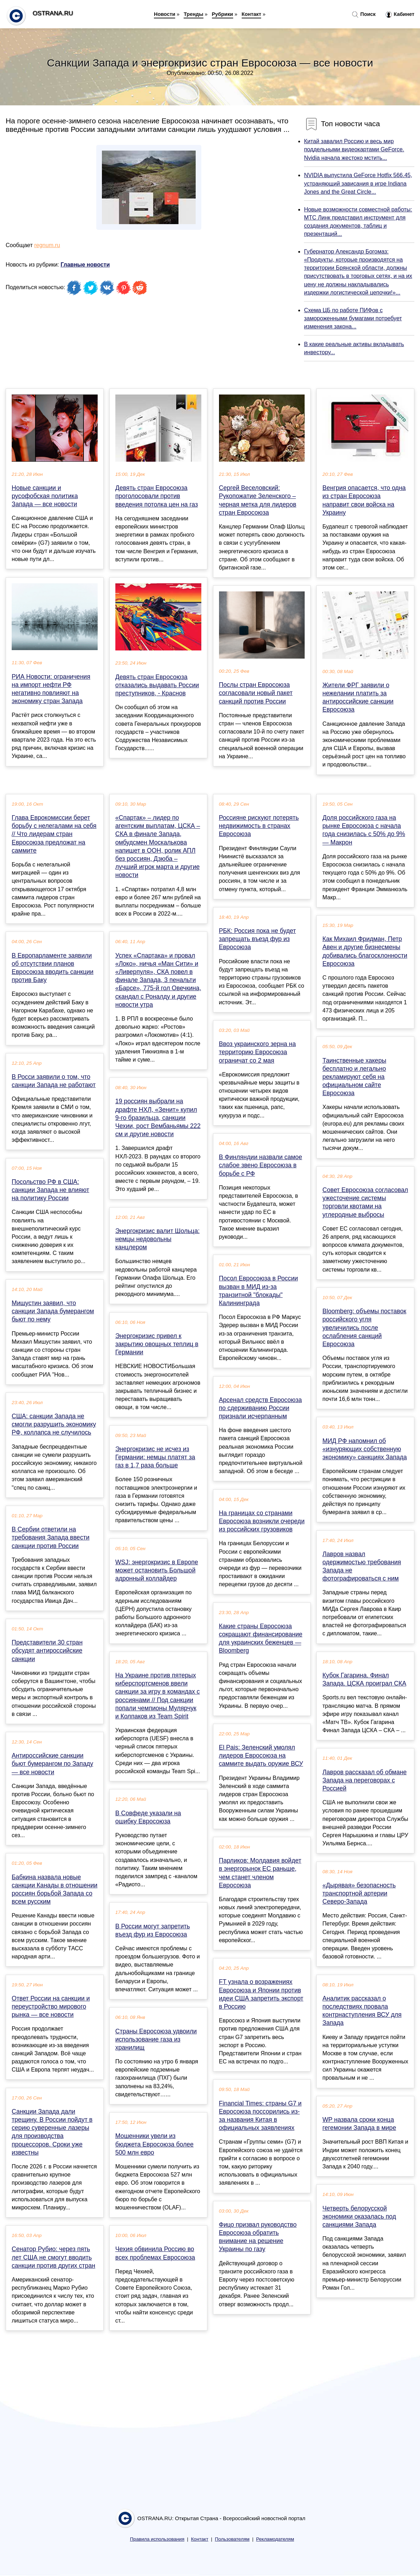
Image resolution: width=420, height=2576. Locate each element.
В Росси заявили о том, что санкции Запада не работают (54, 1080)
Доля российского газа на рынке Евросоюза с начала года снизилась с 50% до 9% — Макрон (363, 830)
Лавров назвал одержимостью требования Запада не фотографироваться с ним (361, 1566)
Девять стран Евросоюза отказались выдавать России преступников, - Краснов (157, 685)
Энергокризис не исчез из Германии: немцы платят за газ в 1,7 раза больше (155, 1457)
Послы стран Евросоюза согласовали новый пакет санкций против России (256, 693)
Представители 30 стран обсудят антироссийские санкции (47, 1650)
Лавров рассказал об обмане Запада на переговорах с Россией (364, 1780)
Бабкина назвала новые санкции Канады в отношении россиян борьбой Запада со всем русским (54, 1889)
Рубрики (222, 14)
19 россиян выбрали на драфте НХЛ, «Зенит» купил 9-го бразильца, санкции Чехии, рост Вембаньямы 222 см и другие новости (158, 1118)
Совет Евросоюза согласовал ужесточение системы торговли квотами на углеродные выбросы (365, 1202)
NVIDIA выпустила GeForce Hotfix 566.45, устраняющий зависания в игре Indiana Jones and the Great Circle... (358, 183)
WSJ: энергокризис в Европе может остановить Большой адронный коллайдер (156, 1570)
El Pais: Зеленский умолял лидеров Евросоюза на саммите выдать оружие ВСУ (261, 1755)
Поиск (363, 14)
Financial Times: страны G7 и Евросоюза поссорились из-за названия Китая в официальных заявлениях (260, 2116)
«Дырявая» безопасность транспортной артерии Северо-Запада (359, 1893)
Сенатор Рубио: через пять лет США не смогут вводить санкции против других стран (53, 2257)
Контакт (251, 14)
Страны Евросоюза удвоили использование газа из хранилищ (156, 2039)
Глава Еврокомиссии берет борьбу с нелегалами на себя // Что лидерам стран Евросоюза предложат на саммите (54, 834)
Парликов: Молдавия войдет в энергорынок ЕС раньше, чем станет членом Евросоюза (260, 1873)
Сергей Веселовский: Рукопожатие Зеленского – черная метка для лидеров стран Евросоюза (258, 500)
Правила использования (157, 2539)
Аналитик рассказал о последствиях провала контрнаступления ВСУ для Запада (362, 2011)
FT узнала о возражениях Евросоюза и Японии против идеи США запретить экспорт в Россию (261, 1994)
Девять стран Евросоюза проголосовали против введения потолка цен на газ (156, 496)
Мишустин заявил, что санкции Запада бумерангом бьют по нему (53, 1311)
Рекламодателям (275, 2539)
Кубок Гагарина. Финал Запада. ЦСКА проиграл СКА (364, 1679)
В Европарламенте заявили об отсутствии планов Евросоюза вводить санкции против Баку (52, 968)
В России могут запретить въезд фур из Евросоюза (152, 1930)
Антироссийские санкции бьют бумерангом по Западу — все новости (52, 1763)
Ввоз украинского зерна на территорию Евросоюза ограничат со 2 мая (257, 1052)
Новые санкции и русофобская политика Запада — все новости (45, 496)
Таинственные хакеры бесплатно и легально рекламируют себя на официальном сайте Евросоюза (354, 1077)
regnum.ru (47, 245)
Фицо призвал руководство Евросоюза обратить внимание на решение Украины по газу (258, 2237)
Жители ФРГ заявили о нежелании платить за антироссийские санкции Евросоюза (357, 697)
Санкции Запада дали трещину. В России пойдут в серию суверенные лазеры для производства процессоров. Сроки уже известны (52, 2132)
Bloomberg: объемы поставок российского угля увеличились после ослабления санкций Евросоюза (364, 1328)
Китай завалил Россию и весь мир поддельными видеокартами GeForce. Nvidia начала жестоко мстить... (354, 149)
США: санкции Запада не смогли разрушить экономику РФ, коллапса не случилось (54, 1424)
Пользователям (232, 2539)
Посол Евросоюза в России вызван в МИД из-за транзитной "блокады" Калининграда (258, 1291)
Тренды (193, 14)
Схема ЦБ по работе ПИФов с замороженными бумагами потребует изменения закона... (353, 318)
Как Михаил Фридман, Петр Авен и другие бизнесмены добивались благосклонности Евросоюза (364, 951)
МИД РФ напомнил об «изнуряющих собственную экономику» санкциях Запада (364, 1449)
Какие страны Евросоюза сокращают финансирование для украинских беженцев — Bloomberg (261, 1638)
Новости (164, 14)
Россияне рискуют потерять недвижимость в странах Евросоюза (259, 825)
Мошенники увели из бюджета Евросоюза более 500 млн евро (154, 2144)
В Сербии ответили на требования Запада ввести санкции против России (51, 1537)
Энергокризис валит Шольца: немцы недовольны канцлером (157, 1239)
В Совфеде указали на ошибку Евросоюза (148, 1817)
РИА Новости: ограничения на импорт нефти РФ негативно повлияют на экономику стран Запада (51, 689)
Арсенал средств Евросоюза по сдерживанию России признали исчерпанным (260, 1408)
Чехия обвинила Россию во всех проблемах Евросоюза (155, 2253)
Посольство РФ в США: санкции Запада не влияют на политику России (50, 1190)
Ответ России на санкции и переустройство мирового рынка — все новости (51, 2006)
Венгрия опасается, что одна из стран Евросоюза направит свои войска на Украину (363, 500)
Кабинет (400, 14)
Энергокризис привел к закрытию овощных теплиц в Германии (157, 1344)
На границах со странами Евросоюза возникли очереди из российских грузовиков (262, 1521)
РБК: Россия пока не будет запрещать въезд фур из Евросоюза (257, 939)
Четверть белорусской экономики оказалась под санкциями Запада (359, 2216)
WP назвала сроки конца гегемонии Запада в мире (359, 2123)
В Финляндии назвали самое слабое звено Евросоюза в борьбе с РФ (260, 1165)
